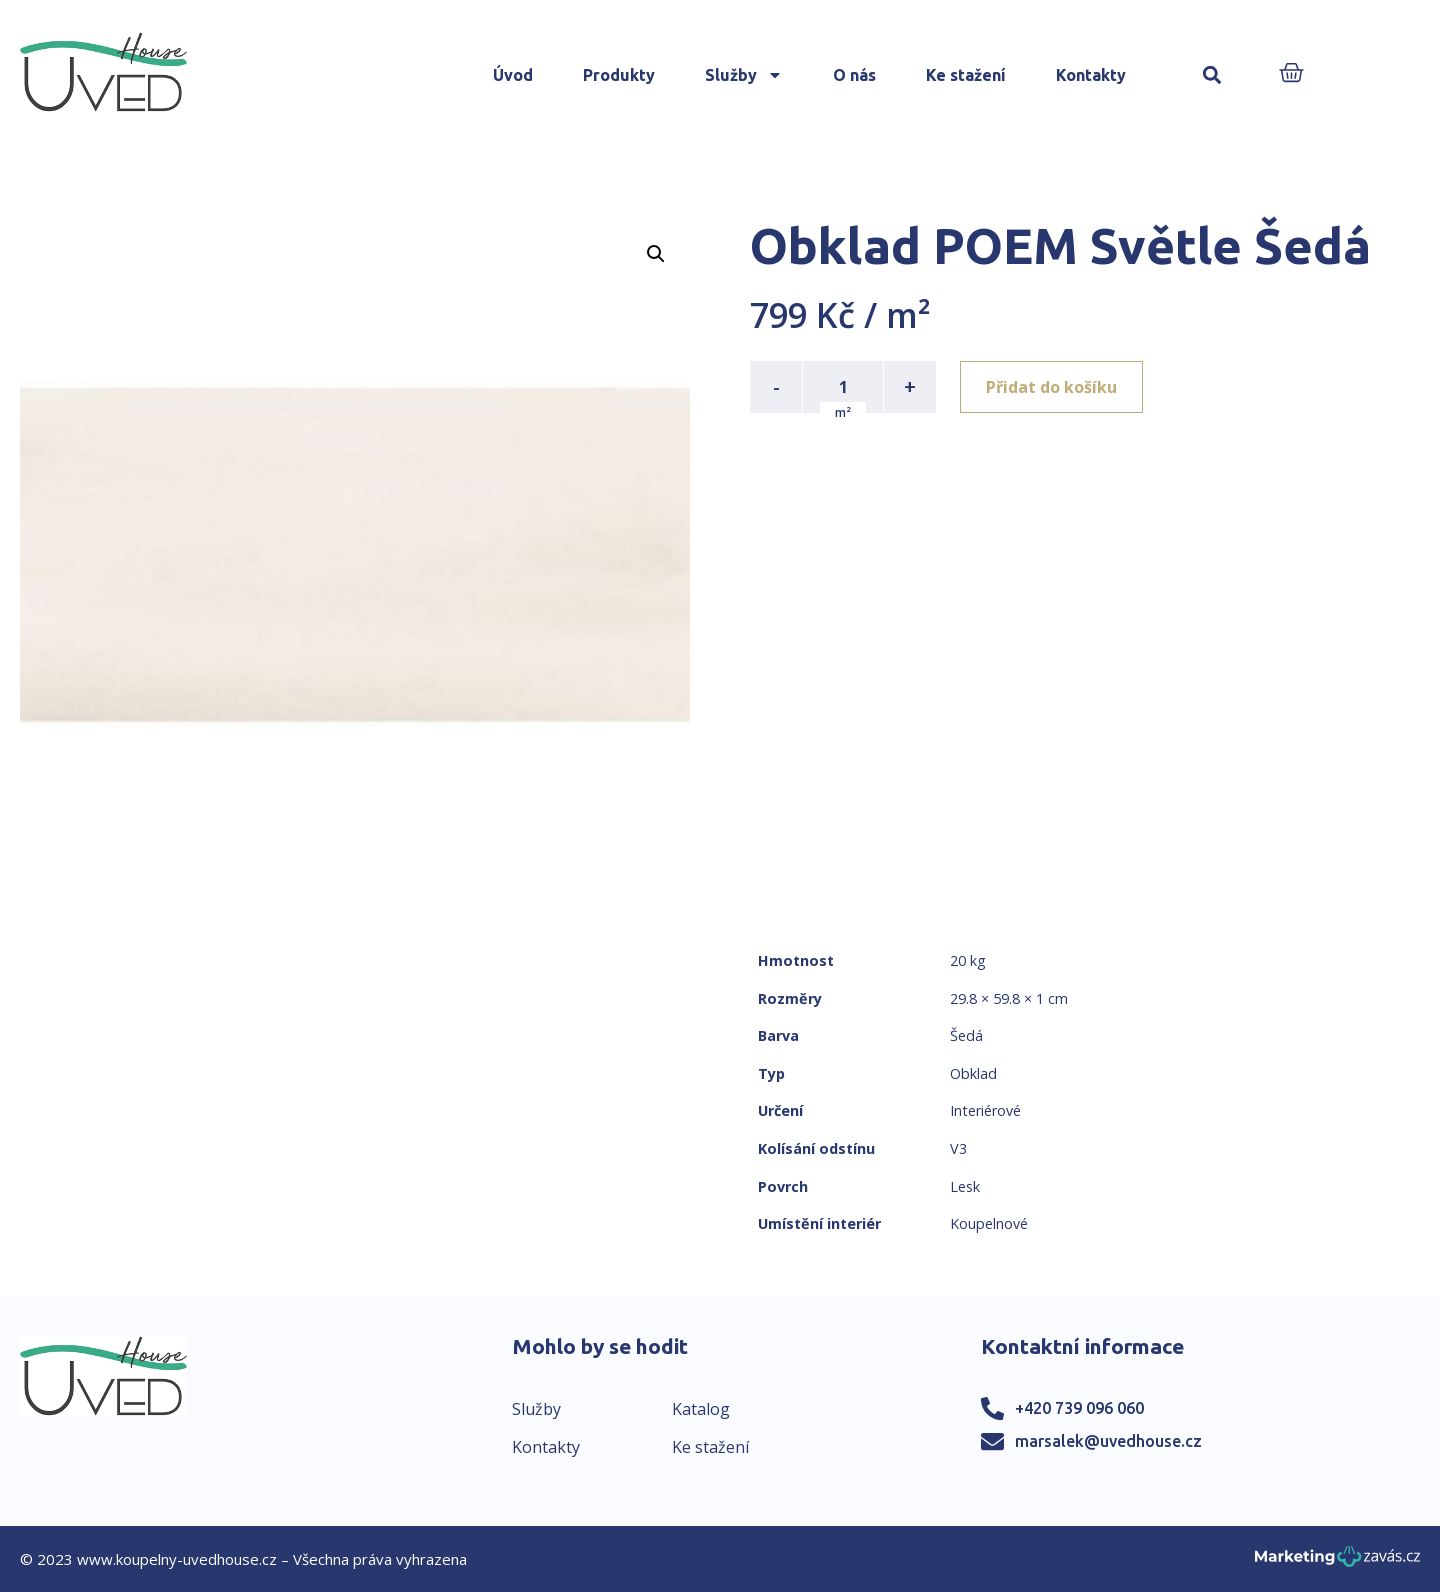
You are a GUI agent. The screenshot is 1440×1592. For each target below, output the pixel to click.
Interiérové (985, 1110)
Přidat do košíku (1051, 387)
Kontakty (1091, 75)
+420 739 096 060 (1079, 1408)
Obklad (973, 1073)
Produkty (619, 75)
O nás (854, 75)
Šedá (966, 1035)
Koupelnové (989, 1223)
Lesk (965, 1186)
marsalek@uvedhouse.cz (1108, 1441)
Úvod (513, 75)
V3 (958, 1148)
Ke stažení (966, 75)
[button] (1212, 75)
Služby (744, 75)
